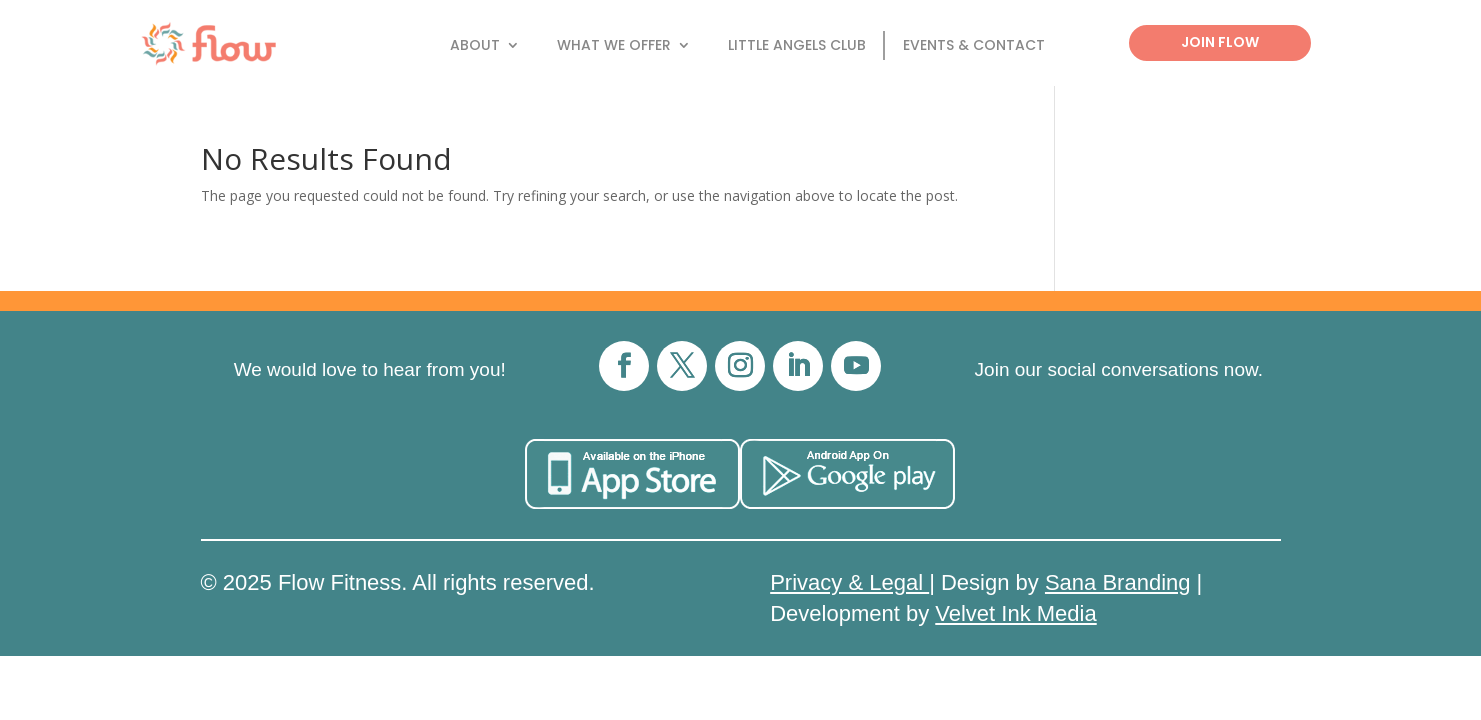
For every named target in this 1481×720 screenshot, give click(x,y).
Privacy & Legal (849, 582)
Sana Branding (1118, 582)
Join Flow (1220, 42)
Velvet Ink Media (1015, 613)
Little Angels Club (797, 46)
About (475, 46)
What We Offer (614, 46)
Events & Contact (974, 46)
